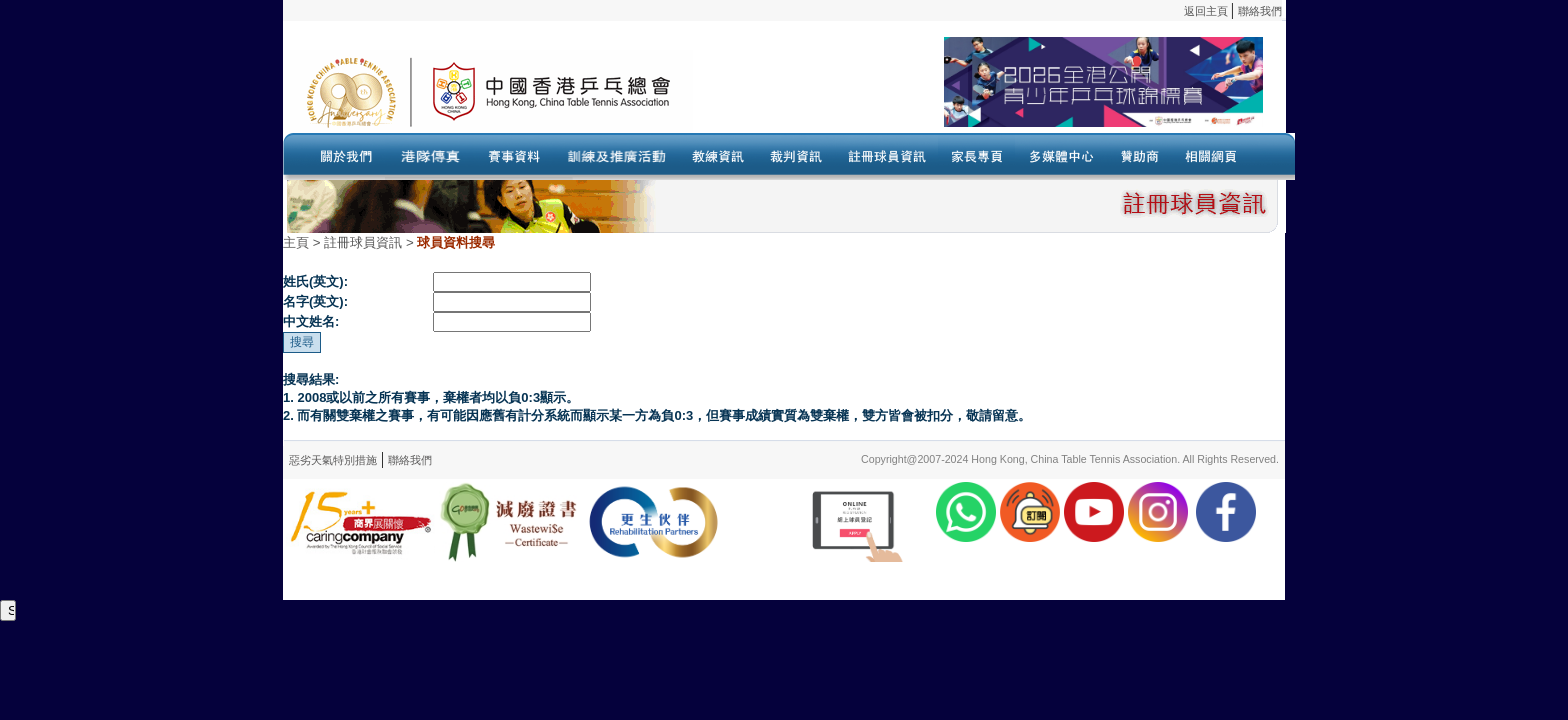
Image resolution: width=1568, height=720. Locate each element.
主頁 (296, 242)
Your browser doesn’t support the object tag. (978, 91)
